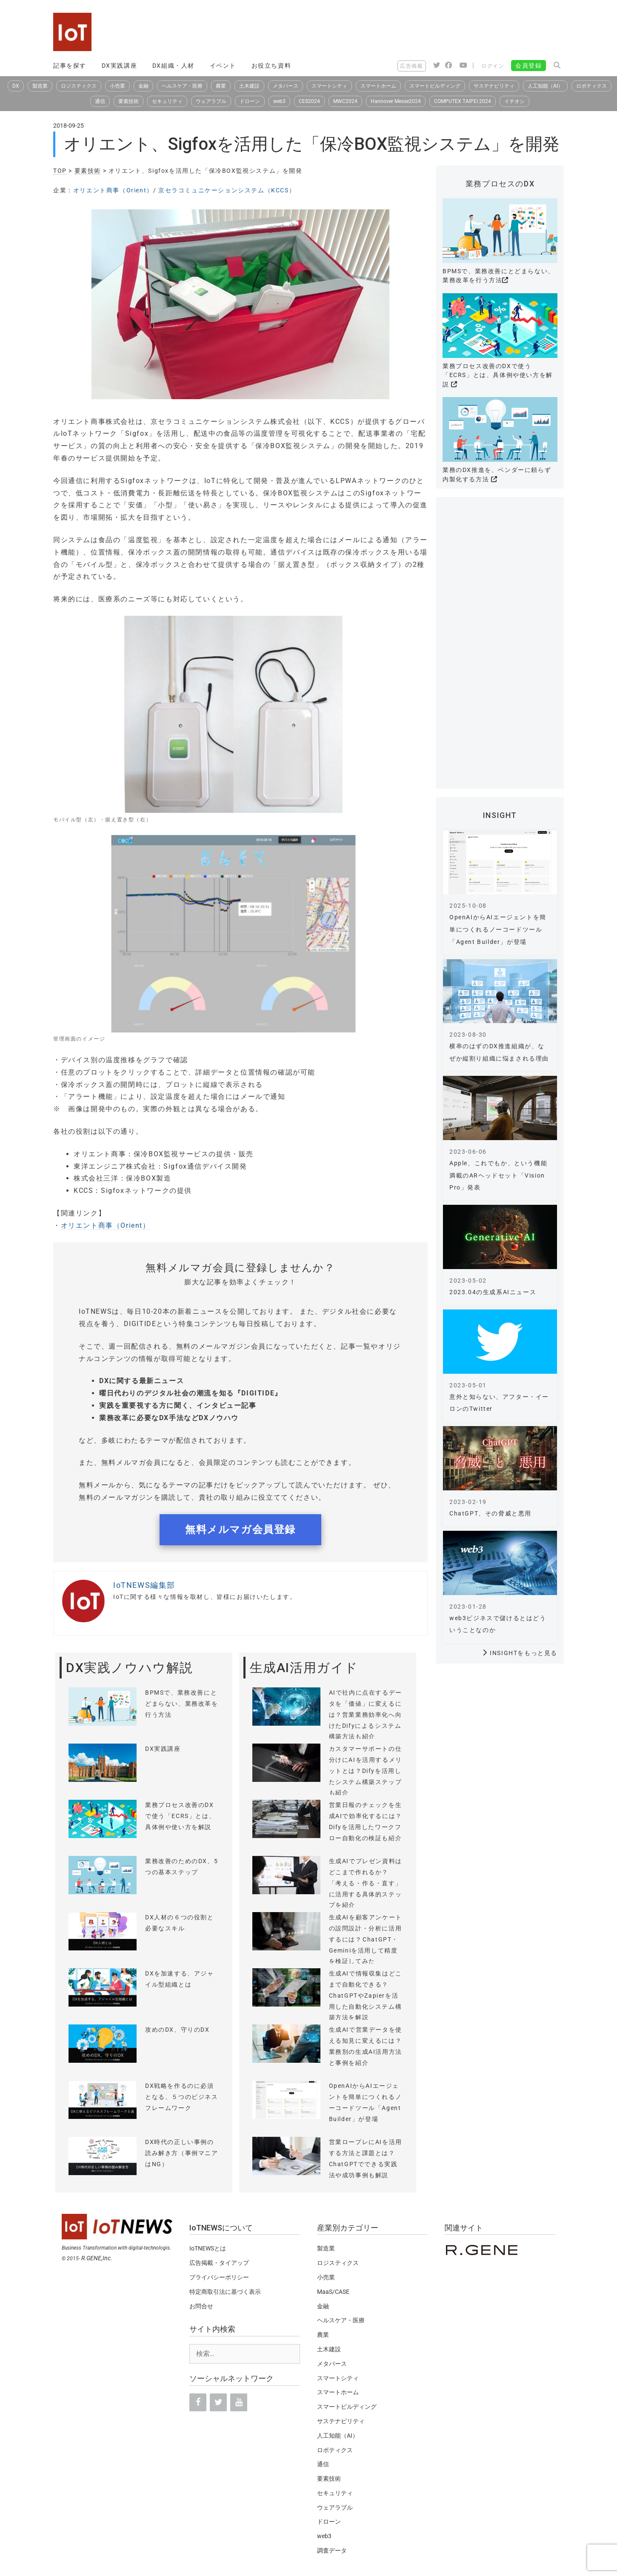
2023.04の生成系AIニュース (492, 1292)
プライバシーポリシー (219, 2277)
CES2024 (309, 101)
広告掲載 (411, 66)
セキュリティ (167, 101)
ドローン (250, 101)
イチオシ (514, 101)
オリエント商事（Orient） (113, 190)
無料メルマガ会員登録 (240, 1529)
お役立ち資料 (271, 65)
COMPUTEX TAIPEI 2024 (462, 101)
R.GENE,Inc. (96, 2258)
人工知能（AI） (545, 86)
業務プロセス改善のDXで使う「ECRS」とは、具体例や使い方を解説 (498, 375)
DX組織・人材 (173, 65)
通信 (100, 101)
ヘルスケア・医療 (182, 86)
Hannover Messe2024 (396, 101)
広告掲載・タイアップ (219, 2262)
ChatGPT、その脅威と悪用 (490, 1513)
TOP (60, 170)
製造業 (40, 86)
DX (15, 86)
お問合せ (201, 2306)
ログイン (492, 66)
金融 (143, 86)
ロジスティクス (79, 86)
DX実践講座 (119, 65)
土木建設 (249, 86)
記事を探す (69, 65)
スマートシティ (329, 86)
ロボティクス (591, 86)
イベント (223, 65)
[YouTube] (238, 2402)
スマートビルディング (434, 86)
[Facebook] (197, 2402)
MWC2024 (345, 101)
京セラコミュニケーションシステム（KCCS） (226, 190)
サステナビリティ (494, 86)
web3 (279, 101)
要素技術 (128, 101)
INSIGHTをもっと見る (523, 1653)
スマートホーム (378, 86)
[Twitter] (218, 2402)
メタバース (285, 86)
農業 (221, 86)
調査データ (332, 2550)
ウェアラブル (211, 101)
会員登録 (528, 65)
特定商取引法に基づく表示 (225, 2291)
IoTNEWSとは (207, 2248)
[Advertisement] (409, 32)
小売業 (117, 86)
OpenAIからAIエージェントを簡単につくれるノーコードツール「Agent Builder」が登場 (497, 929)
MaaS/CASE (333, 2291)
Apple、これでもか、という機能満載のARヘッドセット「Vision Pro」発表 (498, 1175)
